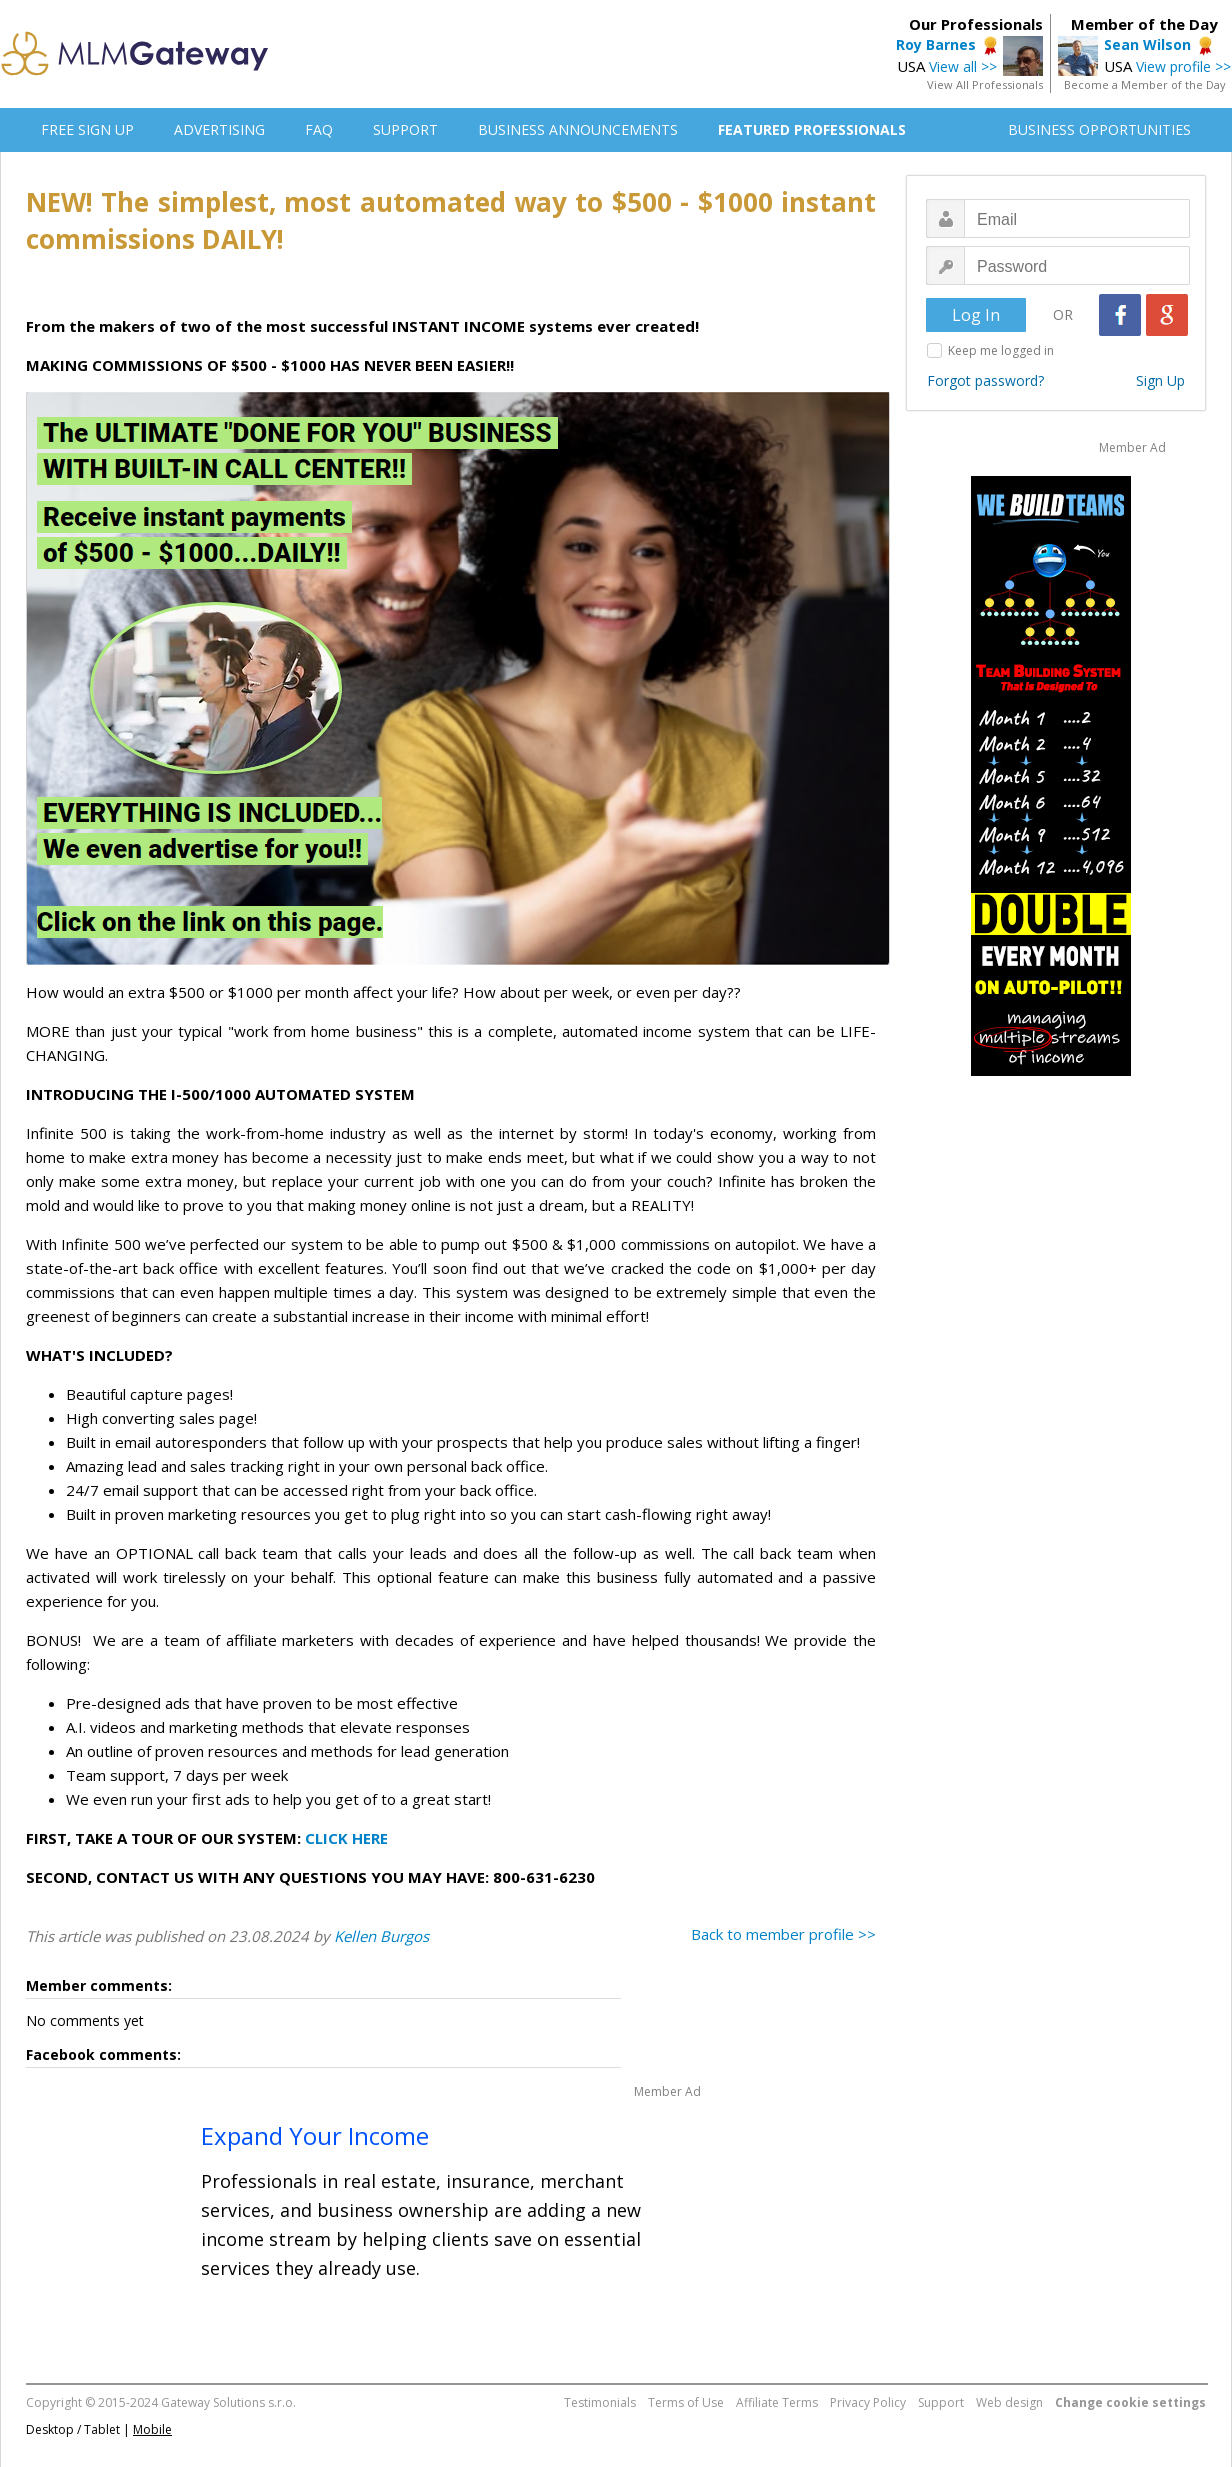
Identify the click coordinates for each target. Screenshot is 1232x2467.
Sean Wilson (1147, 44)
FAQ (319, 129)
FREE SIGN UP (87, 129)
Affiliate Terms (777, 2402)
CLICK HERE (346, 1838)
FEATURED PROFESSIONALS (812, 129)
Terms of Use (686, 2402)
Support (941, 2402)
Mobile (152, 2429)
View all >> (963, 66)
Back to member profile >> (783, 1934)
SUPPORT (405, 129)
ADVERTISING (219, 129)
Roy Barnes (936, 44)
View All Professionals (985, 84)
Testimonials (600, 2402)
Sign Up (1160, 380)
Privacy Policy (868, 2402)
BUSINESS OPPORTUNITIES (1099, 129)
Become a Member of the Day (1145, 84)
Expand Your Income (315, 2135)
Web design (1009, 2402)
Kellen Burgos (381, 1936)
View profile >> (1183, 66)
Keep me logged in (1001, 350)
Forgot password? (985, 380)
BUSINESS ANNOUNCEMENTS (578, 129)
